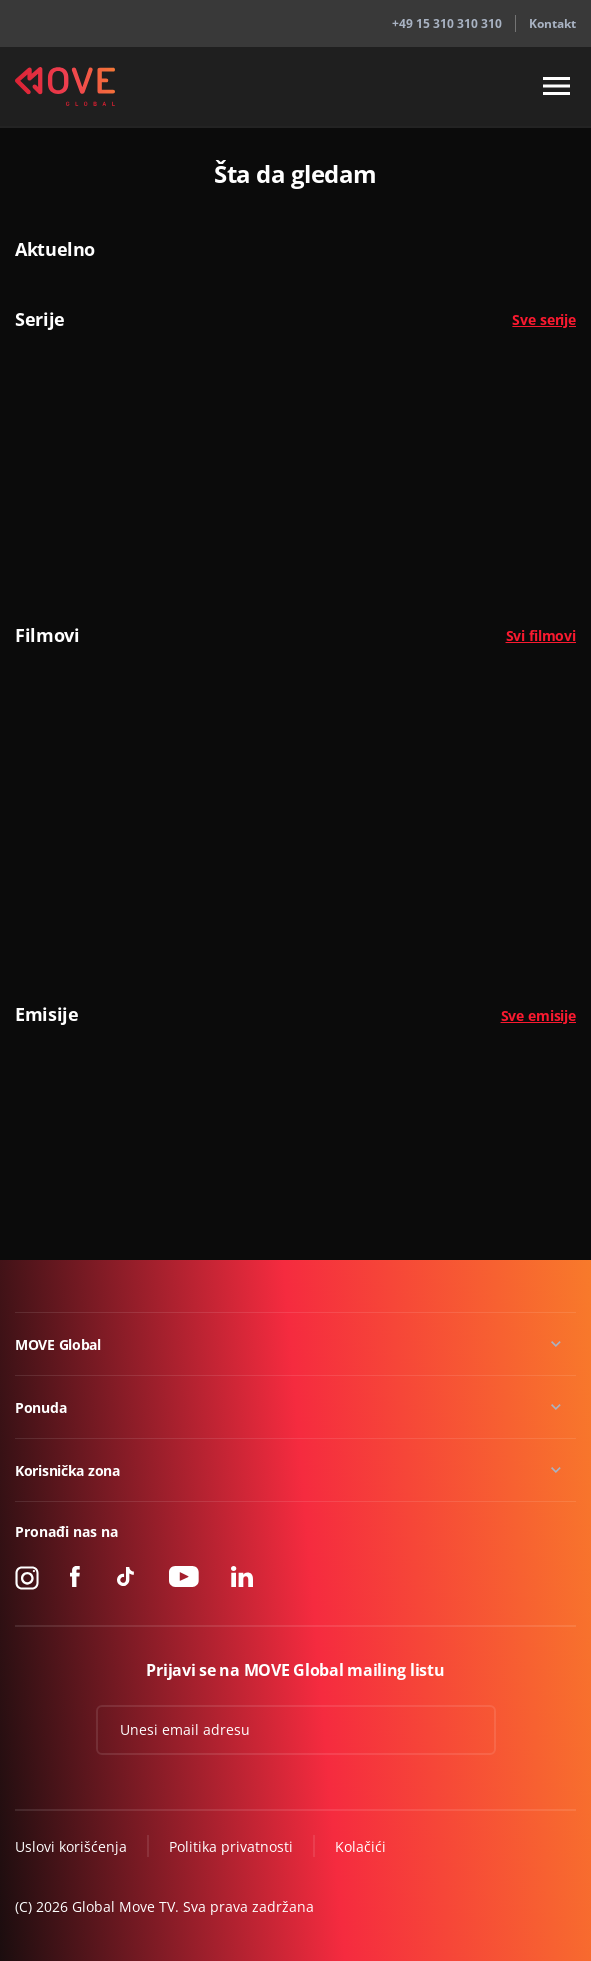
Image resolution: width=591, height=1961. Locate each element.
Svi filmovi (541, 635)
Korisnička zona (67, 1470)
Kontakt (552, 23)
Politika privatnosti (231, 1846)
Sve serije (544, 319)
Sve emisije (538, 1015)
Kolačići (360, 1846)
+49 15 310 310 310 (447, 23)
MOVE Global (58, 1344)
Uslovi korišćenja (71, 1846)
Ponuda (40, 1407)
